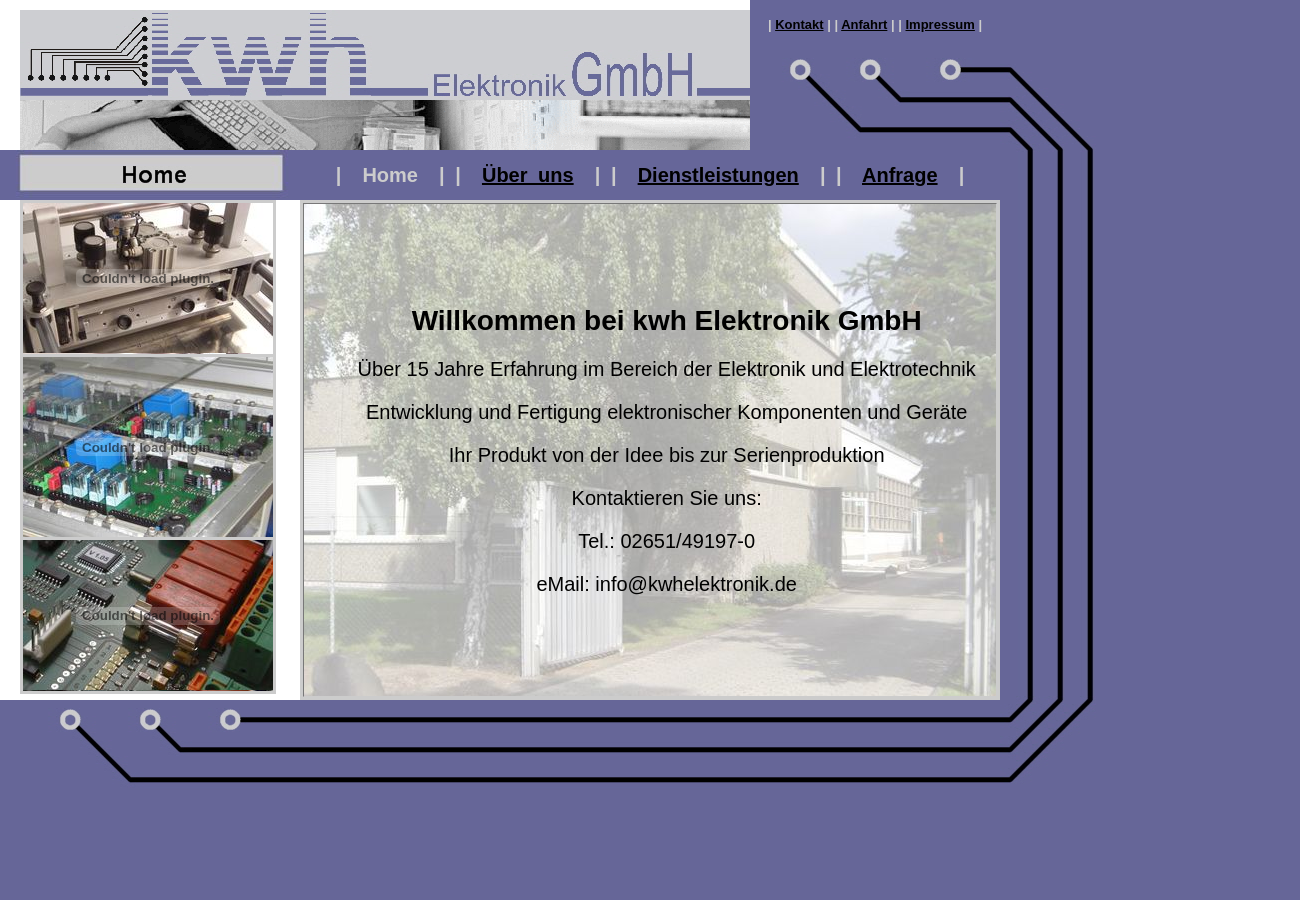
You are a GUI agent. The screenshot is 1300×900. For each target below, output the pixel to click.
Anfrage (900, 175)
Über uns (528, 175)
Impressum (940, 24)
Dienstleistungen (718, 175)
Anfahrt (864, 24)
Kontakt (799, 24)
